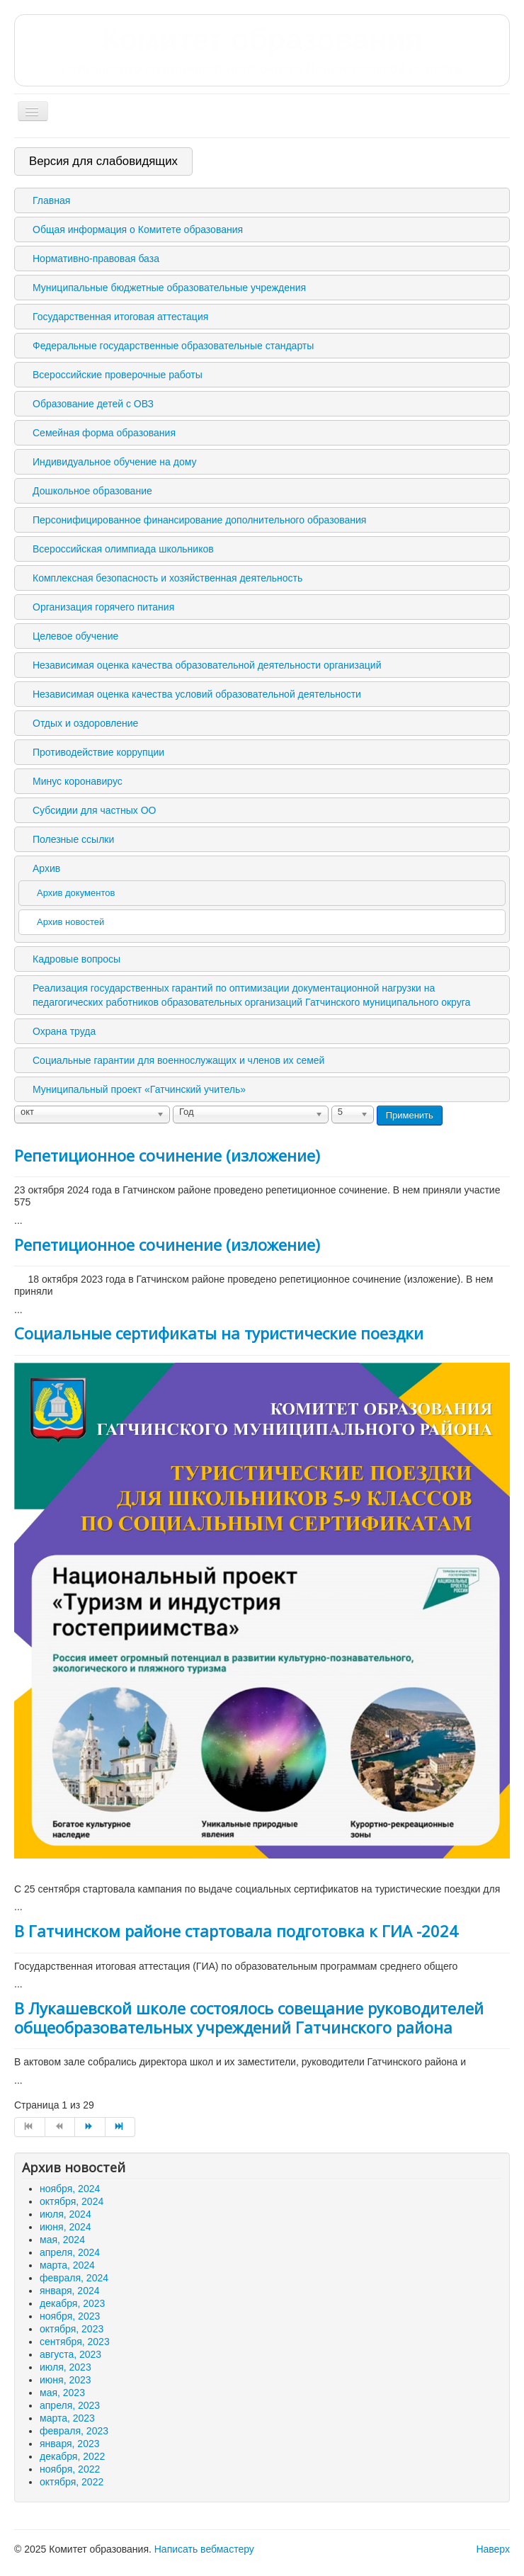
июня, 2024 (65, 2226)
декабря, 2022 (72, 2456)
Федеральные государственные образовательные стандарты (173, 345)
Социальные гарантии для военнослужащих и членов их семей (178, 1060)
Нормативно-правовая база (96, 258)
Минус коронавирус (78, 781)
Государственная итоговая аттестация (120, 316)
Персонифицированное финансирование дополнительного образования (199, 520)
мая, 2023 (62, 2392)
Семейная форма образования (104, 432)
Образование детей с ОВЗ (93, 403)
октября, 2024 (71, 2201)
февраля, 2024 (74, 2277)
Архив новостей (70, 922)
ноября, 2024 (70, 2188)
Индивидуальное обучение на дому (114, 461)
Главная (51, 200)
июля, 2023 (65, 2367)
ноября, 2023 (70, 2316)
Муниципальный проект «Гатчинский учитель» (139, 1089)
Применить (409, 1115)
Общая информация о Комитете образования (138, 229)
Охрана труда (64, 1031)
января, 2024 (70, 2290)
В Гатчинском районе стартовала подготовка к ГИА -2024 (236, 1930)
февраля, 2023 (74, 2430)
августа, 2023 (70, 2354)
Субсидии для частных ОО (94, 810)
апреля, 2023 (70, 2405)
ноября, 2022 (70, 2469)
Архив (46, 868)
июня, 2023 (65, 2379)
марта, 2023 (67, 2418)
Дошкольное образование (92, 491)
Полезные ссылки (73, 839)
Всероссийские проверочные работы (118, 374)
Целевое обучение (75, 636)
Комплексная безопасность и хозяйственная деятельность (167, 578)
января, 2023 (70, 2443)
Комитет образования (262, 49)
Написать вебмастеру (204, 2549)
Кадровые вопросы (76, 959)
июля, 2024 (65, 2214)
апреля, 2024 (70, 2252)
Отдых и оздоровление (85, 723)
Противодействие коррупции (98, 752)
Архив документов (76, 892)
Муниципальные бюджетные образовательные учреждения (169, 287)
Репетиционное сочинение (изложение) (167, 1155)
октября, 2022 (71, 2481)
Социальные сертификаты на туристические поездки (218, 1333)
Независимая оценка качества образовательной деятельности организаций (207, 665)
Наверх (493, 2549)
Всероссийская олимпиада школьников (123, 549)
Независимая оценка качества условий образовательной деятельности (197, 694)
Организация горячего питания (103, 607)
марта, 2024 (67, 2265)
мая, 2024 (62, 2239)
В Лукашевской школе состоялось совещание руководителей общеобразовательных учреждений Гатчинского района (249, 2017)
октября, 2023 (71, 2328)
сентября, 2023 (75, 2341)
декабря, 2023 (72, 2303)
